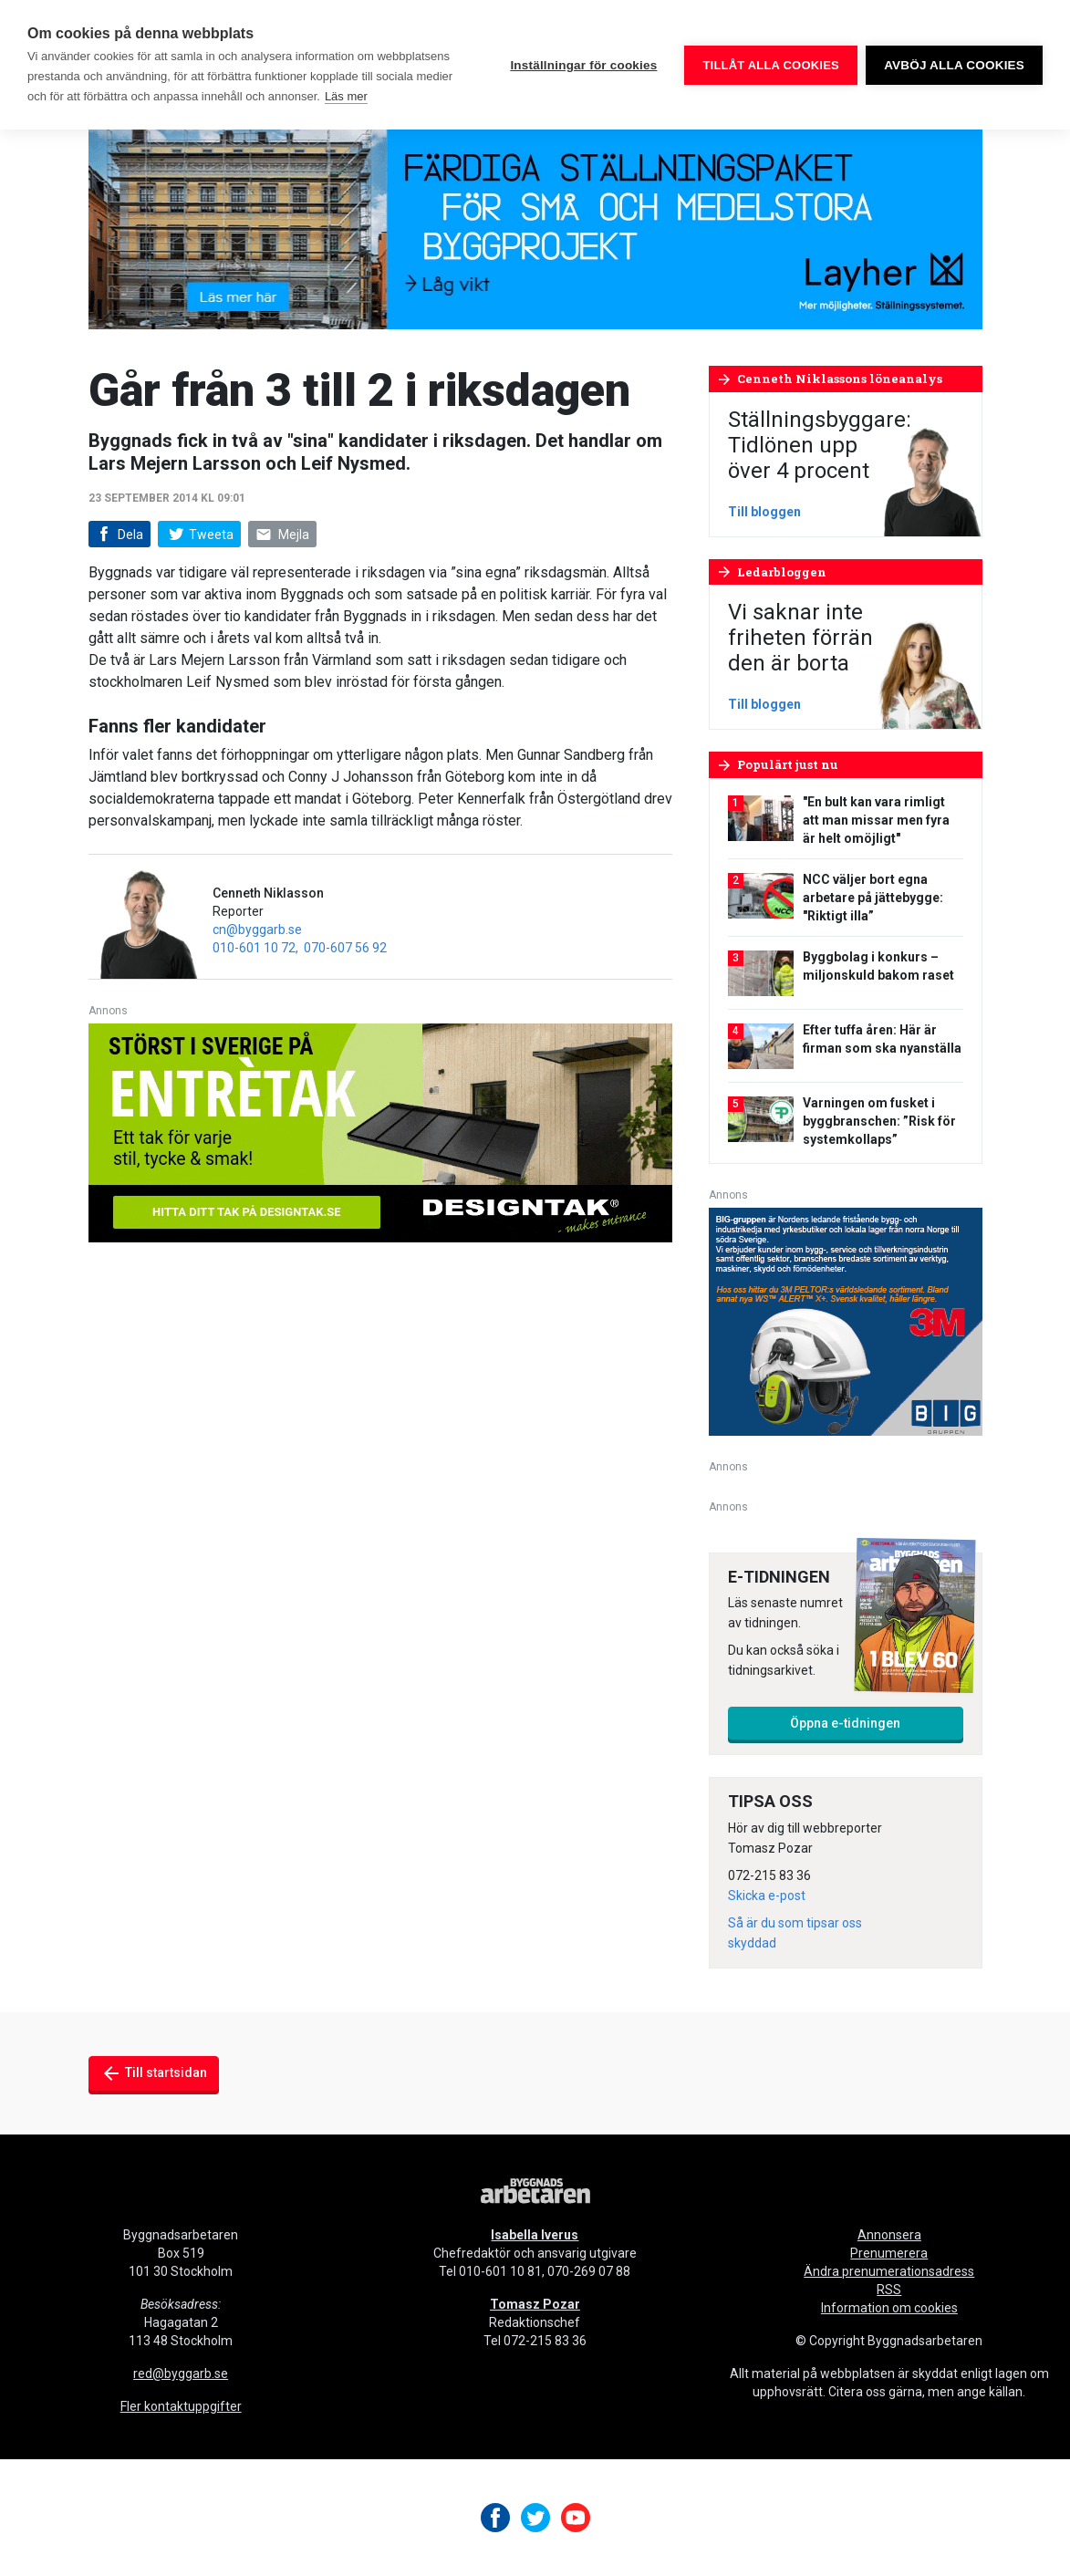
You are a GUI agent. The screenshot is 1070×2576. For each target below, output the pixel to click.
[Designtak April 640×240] (380, 1131)
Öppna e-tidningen (845, 1723)
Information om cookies (889, 2308)
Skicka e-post (766, 1895)
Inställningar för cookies (583, 65)
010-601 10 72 (254, 947)
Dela (118, 535)
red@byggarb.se (180, 2373)
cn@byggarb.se (257, 929)
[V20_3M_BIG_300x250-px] (845, 1320)
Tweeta (199, 534)
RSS (889, 2289)
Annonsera (889, 2235)
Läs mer (346, 96)
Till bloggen (764, 511)
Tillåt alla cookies (770, 65)
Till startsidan (153, 2073)
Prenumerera (889, 2253)
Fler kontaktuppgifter (181, 2406)
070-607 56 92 (345, 947)
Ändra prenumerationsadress (889, 2271)
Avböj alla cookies (954, 65)
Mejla (282, 535)
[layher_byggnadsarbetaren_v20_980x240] (535, 218)
